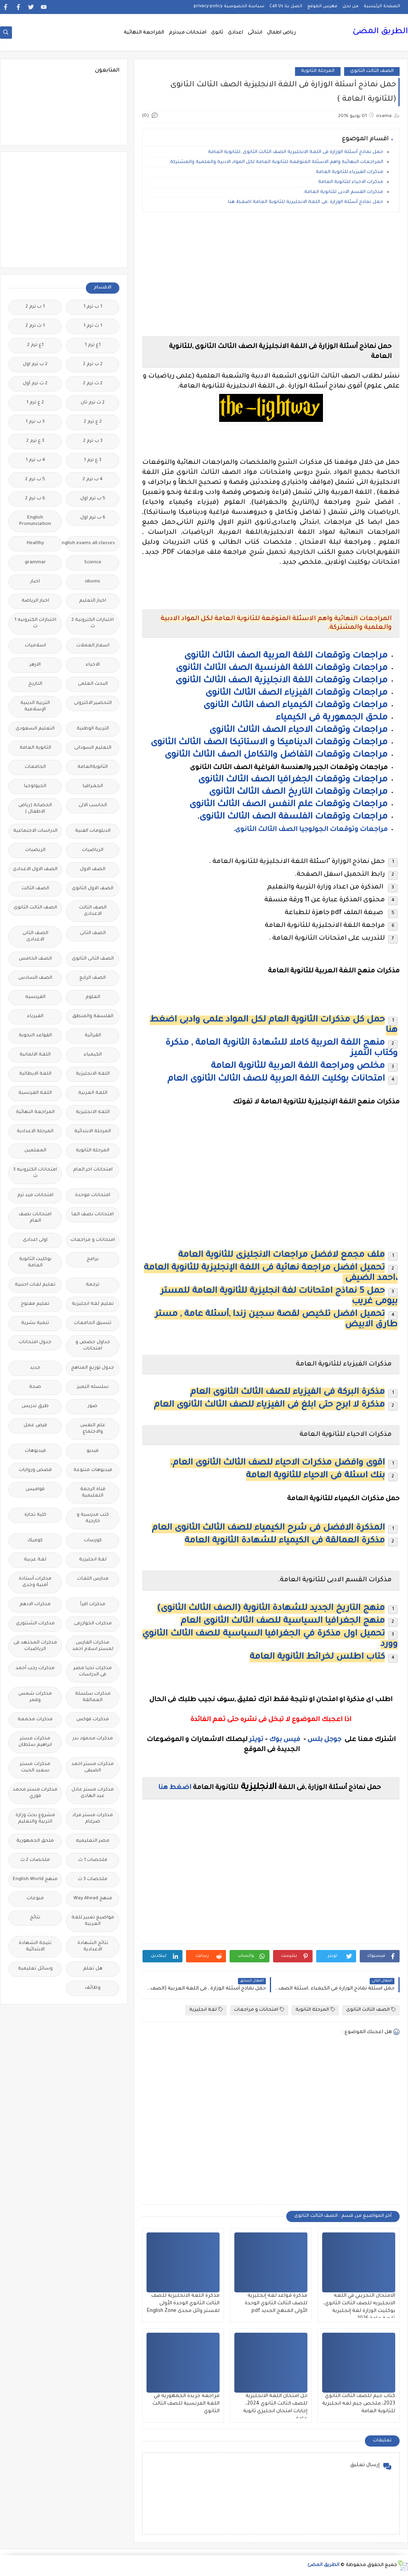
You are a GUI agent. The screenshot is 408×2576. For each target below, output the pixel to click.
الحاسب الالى (93, 805)
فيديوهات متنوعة (92, 1470)
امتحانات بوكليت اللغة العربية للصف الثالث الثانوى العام (276, 1079)
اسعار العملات (92, 645)
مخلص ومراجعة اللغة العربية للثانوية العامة (298, 1066)
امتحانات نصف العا (92, 1214)
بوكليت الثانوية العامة (35, 1262)
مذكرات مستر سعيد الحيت (35, 1767)
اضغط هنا (174, 1787)
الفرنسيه (35, 997)
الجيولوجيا (35, 786)
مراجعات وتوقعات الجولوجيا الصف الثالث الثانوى (310, 829)
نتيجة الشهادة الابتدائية (35, 1946)
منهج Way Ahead (92, 1898)
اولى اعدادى (35, 1240)
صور (92, 1406)
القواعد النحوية (35, 1035)
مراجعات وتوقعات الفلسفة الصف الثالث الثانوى (293, 817)
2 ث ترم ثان (93, 402)
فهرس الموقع (322, 6)
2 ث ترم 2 (93, 383)
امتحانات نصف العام (35, 1218)
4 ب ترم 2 (93, 479)
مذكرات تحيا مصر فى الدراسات (92, 1672)
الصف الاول (92, 869)
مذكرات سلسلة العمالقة (93, 1697)
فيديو (93, 1451)
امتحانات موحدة (92, 1195)
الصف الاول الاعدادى (35, 869)
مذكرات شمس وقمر (35, 1697)
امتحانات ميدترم (187, 33)
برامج (93, 1259)
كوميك (35, 1540)
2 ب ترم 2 (93, 364)
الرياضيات (92, 850)
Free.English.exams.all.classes (90, 543)
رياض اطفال (281, 33)
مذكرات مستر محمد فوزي (35, 1793)
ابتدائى (255, 33)
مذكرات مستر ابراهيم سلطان (35, 1742)
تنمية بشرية (35, 1323)
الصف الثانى (93, 933)
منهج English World (35, 1879)
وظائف (93, 1988)
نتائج (35, 1917)
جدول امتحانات (35, 1342)
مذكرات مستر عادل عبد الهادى (92, 1793)
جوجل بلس (324, 1739)
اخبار (35, 581)
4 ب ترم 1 (35, 460)
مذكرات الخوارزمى (93, 1623)
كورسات (93, 1540)
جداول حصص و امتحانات (92, 1346)
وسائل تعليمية (35, 1969)
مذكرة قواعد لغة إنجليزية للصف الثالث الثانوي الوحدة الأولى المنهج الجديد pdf (276, 2303)
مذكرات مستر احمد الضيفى (92, 1767)
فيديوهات (35, 1451)
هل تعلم (93, 1969)
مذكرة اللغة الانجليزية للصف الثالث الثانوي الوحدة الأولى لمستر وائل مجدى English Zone (183, 2303)
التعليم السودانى (92, 748)
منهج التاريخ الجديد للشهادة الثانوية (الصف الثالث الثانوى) (271, 1609)
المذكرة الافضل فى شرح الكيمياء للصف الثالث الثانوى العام (268, 1528)
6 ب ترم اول (92, 518)
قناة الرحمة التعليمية (92, 1493)
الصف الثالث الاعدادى (93, 911)
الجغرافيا (93, 786)
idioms (92, 581)
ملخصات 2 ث (35, 1860)
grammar (35, 562)
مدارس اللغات (93, 1579)
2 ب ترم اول (35, 364)
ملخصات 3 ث (92, 1879)
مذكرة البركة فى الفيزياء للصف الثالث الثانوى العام (287, 1392)
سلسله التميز (93, 1387)
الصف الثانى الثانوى (93, 959)
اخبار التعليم (92, 601)
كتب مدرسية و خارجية (93, 1518)
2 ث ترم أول (35, 383)
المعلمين (35, 1150)
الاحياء (93, 665)
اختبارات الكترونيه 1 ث (35, 623)
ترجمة (92, 1285)
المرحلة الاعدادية (35, 1131)
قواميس (35, 1489)
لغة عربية (35, 1559)
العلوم (92, 997)
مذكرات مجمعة (35, 1719)
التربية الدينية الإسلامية (35, 706)
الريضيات (35, 850)
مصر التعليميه (92, 1841)
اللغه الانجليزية (93, 1112)
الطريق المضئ (380, 32)
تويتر (256, 1739)
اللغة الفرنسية (35, 1093)
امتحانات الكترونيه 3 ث (35, 1173)
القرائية (93, 1035)
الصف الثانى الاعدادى (35, 936)
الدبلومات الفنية (93, 831)
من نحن (350, 6)
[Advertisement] (271, 274)
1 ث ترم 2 (35, 326)
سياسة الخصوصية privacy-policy (229, 6)
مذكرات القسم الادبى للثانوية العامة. (343, 192)
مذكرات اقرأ (92, 1604)
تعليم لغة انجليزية (93, 1304)
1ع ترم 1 (93, 345)
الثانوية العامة (35, 748)
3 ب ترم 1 (35, 422)
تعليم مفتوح (35, 1304)
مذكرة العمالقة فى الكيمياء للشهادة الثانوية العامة (284, 1541)
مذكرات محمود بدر (93, 1738)
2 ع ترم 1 (35, 402)
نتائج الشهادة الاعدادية (92, 1946)
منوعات (35, 1898)
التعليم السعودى (35, 728)
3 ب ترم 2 (93, 441)
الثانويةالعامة (92, 767)
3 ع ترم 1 (92, 460)
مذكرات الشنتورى (35, 1623)
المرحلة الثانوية (318, 71)
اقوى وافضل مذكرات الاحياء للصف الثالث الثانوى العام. (277, 1463)
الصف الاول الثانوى (92, 888)
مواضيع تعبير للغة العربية (92, 1921)
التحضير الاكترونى (93, 703)
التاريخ (35, 684)
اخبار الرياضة (35, 601)
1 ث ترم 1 (92, 326)
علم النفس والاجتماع (92, 1429)
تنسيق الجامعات (92, 1323)
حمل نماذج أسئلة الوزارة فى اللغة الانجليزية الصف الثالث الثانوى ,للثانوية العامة (295, 152)
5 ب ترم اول (92, 498)
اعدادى (235, 33)
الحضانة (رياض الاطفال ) (35, 809)
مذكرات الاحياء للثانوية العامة (350, 182)
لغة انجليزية (206, 2009)
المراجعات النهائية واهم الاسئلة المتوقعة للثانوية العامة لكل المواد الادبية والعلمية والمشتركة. (276, 162)
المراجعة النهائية (144, 33)
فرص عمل (35, 1425)
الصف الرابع (92, 978)
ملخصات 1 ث (92, 1860)
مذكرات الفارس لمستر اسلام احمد (92, 1646)
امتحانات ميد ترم (35, 1195)
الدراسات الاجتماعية (35, 831)
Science (92, 562)
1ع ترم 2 (35, 345)
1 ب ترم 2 (35, 307)
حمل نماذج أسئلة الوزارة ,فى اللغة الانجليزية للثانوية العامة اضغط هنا (305, 202)
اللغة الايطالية (35, 1074)
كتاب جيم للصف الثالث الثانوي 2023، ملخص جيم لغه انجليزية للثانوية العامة (358, 2403)
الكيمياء (93, 1054)
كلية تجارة (35, 1515)
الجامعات (35, 767)
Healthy (35, 543)
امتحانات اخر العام (93, 1170)
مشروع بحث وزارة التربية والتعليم (35, 1819)
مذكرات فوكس (92, 1719)
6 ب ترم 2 (35, 498)
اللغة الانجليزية (93, 1074)
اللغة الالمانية (35, 1054)
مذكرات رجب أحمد (35, 1668)
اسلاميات (35, 645)
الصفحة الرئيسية (382, 6)
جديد (35, 1368)
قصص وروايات (35, 1470)
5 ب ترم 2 (35, 479)
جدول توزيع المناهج (92, 1368)
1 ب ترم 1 (92, 307)
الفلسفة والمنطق (92, 1016)
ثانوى (217, 33)
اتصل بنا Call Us (285, 6)
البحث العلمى (93, 684)
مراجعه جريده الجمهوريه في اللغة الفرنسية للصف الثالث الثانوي (186, 2403)
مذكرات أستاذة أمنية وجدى (35, 1582)
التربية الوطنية (93, 728)
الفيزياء (35, 1016)
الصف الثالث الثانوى (372, 71)
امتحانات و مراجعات (259, 2009)
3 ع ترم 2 (35, 441)
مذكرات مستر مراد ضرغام (92, 1819)
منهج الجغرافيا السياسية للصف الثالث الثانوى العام (282, 1621)
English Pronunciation (35, 521)
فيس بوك (284, 1739)
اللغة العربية (92, 1093)
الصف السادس (35, 978)
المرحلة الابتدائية (92, 1131)
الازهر (35, 665)
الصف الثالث (35, 888)
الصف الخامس (35, 959)
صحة (35, 1387)
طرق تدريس (35, 1406)
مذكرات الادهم (35, 1604)
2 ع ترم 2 (93, 422)
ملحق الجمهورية (35, 1841)
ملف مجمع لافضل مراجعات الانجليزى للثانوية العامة (281, 1255)
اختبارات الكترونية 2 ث (92, 623)
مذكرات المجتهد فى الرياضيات (35, 1646)
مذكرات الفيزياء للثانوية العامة (349, 172)
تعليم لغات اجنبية (35, 1285)
